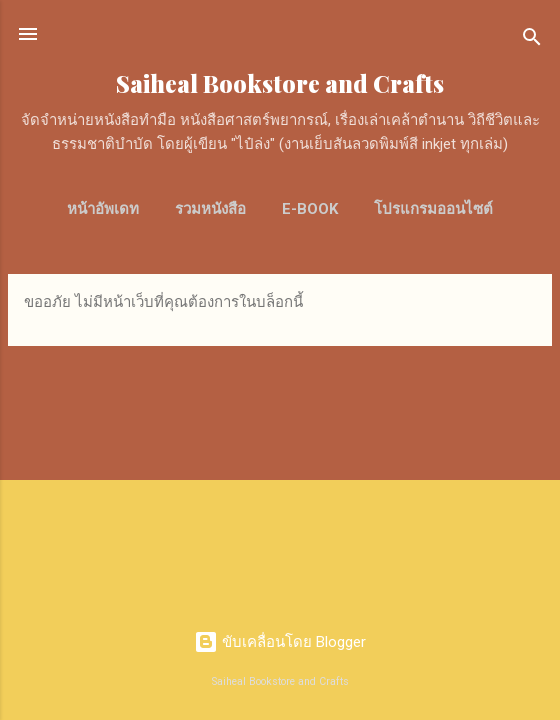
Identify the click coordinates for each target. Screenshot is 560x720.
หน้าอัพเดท (103, 209)
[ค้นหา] (532, 40)
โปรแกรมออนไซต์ (433, 209)
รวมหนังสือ (210, 209)
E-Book (310, 209)
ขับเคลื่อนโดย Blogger (280, 642)
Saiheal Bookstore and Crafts (280, 83)
